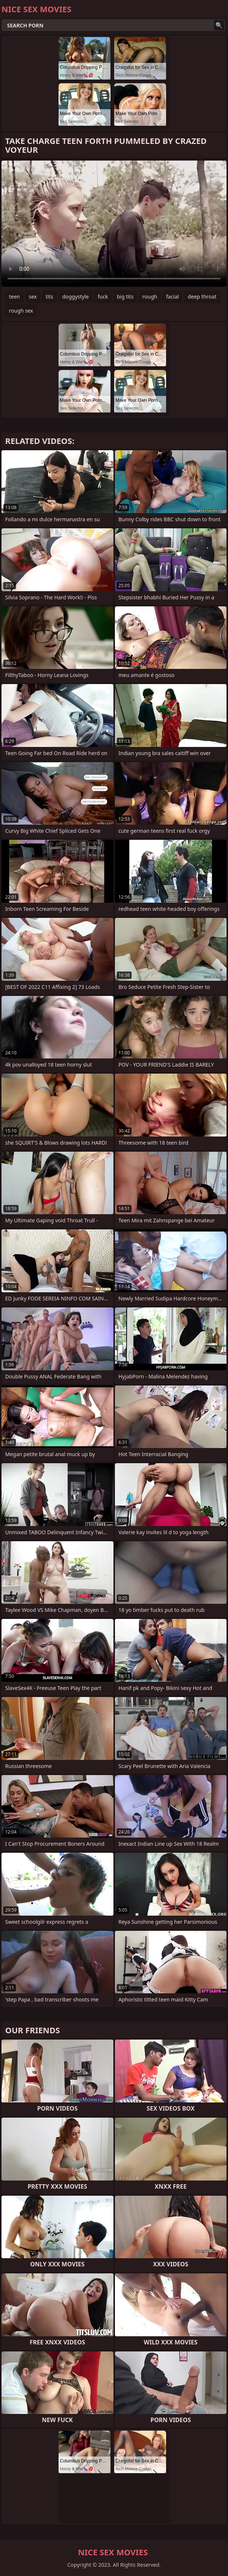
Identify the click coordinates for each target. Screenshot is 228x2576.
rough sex (21, 310)
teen (14, 296)
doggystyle (75, 296)
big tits (125, 296)
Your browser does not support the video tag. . (114, 224)
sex (33, 296)
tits (49, 296)
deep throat (202, 296)
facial (172, 296)
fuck (103, 296)
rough (149, 296)
